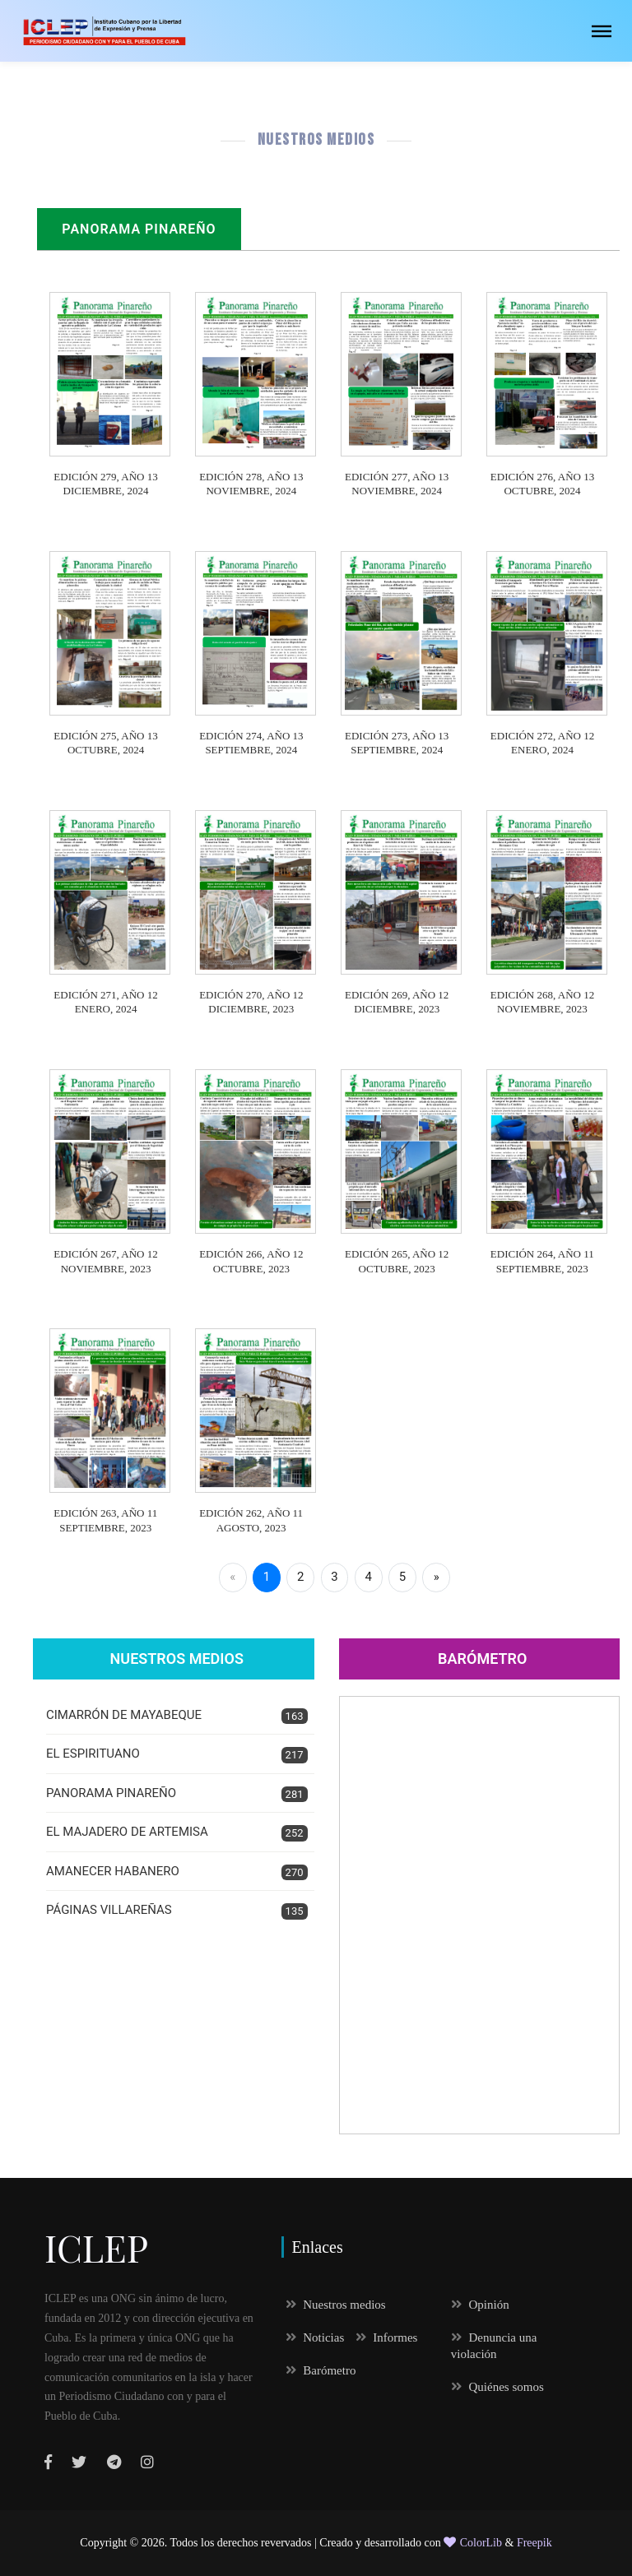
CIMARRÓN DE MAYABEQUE (177, 1716)
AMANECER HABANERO (177, 1872)
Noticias (315, 2337)
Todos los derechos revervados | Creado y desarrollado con (307, 2543)
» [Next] (436, 1576)
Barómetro (482, 1658)
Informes (387, 2337)
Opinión (480, 2304)
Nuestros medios (336, 2304)
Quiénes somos (497, 2386)
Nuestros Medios (177, 1658)
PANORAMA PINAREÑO (177, 1794)
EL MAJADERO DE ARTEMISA (177, 1833)
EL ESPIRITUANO (177, 1754)
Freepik (534, 2543)
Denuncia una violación (494, 2346)
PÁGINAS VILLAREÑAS (177, 1911)
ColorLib (473, 2543)
